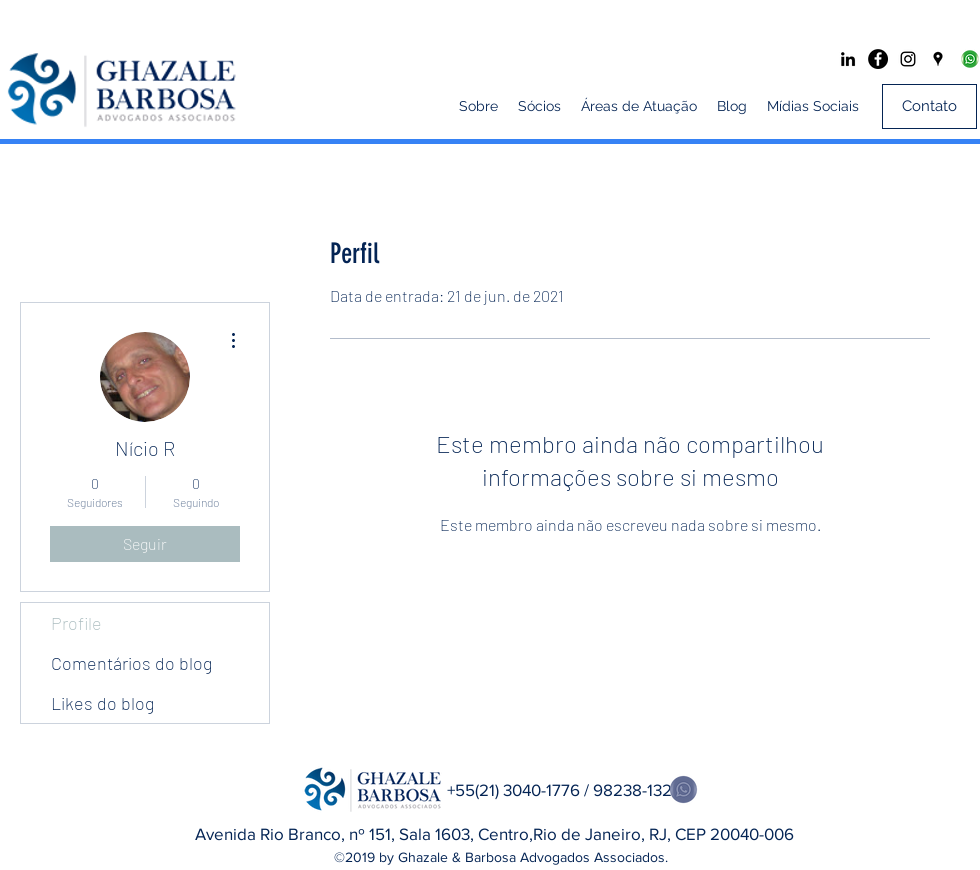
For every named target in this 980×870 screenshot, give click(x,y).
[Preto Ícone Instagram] (908, 59)
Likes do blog (102, 703)
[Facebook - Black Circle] (878, 59)
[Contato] (929, 106)
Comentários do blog (131, 663)
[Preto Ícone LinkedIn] (848, 59)
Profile (76, 623)
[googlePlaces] (938, 59)
